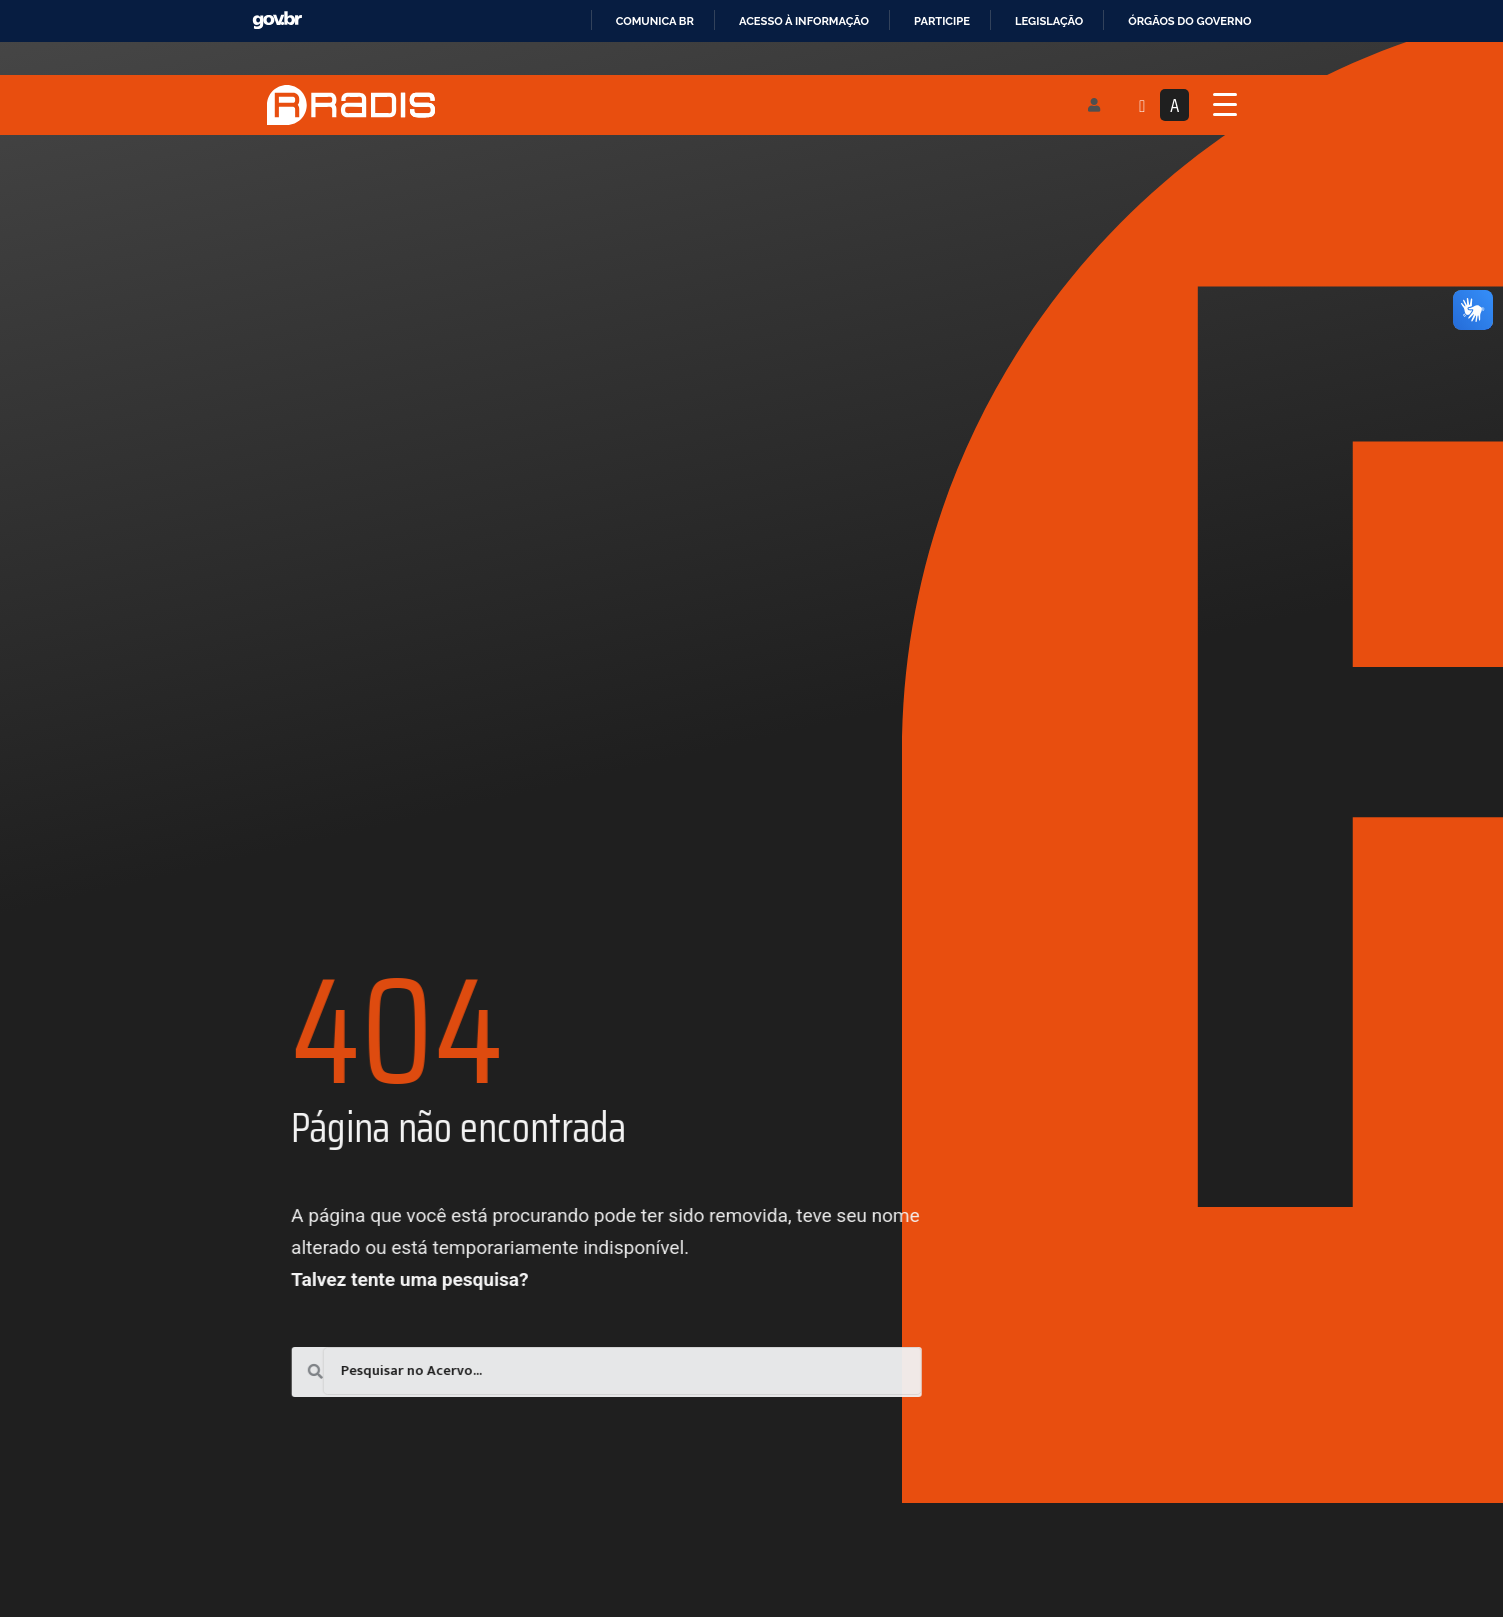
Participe (942, 21)
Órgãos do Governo (1189, 21)
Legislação (1049, 21)
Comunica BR (655, 21)
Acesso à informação (804, 21)
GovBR (277, 20)
